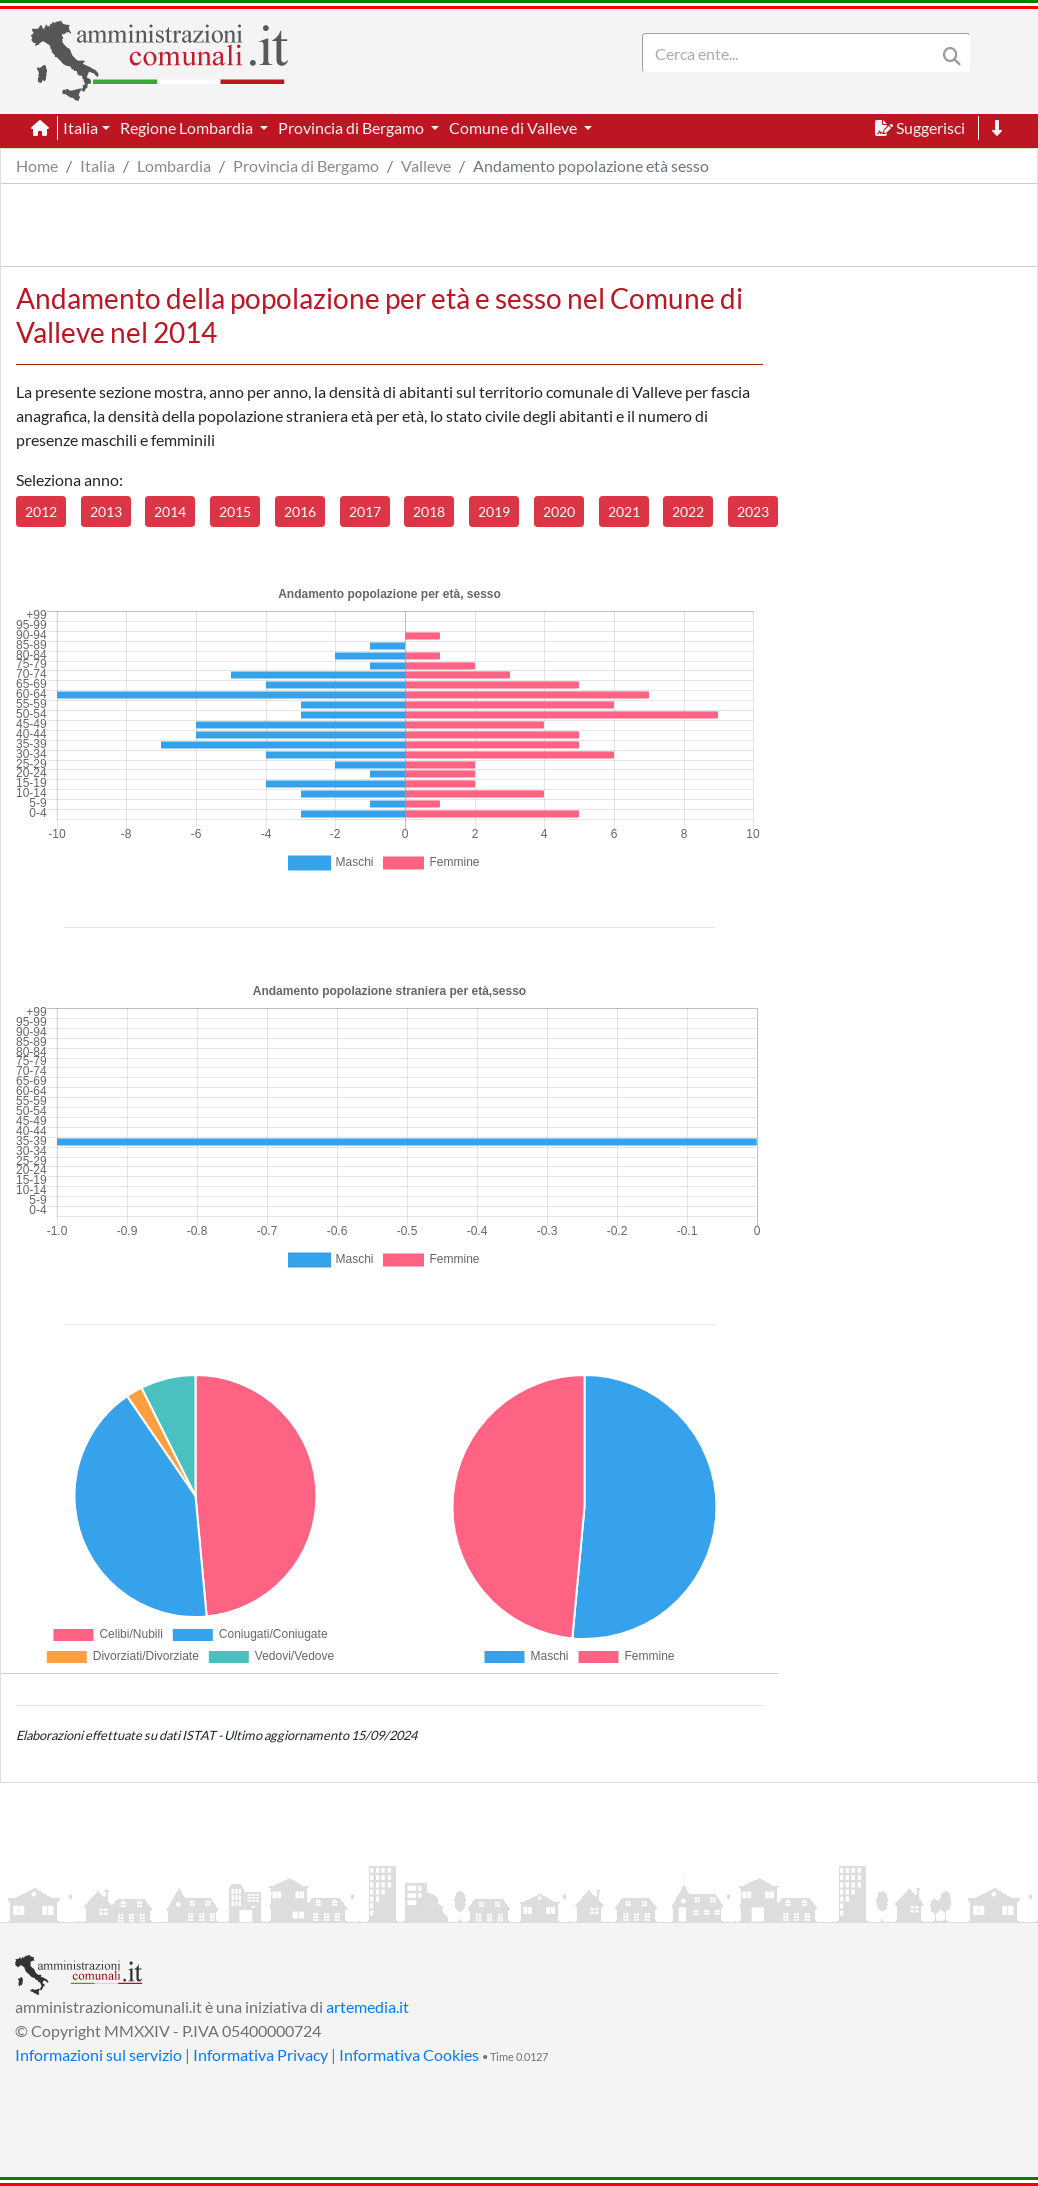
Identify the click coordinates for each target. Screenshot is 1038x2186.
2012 (41, 511)
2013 (106, 511)
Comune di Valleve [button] (514, 127)
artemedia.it (367, 2006)
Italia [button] (80, 127)
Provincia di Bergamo (306, 165)
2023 (753, 511)
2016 (300, 511)
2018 (429, 511)
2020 (559, 511)
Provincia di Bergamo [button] (352, 127)
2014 (170, 511)
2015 (235, 511)
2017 (365, 511)
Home (37, 165)
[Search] (793, 53)
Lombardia (174, 165)
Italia (97, 165)
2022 (688, 511)
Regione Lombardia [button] (188, 127)
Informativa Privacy (260, 2054)
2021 (624, 511)
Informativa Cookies (409, 2054)
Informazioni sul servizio (98, 2054)
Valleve (426, 165)
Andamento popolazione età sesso (591, 165)
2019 (494, 511)
